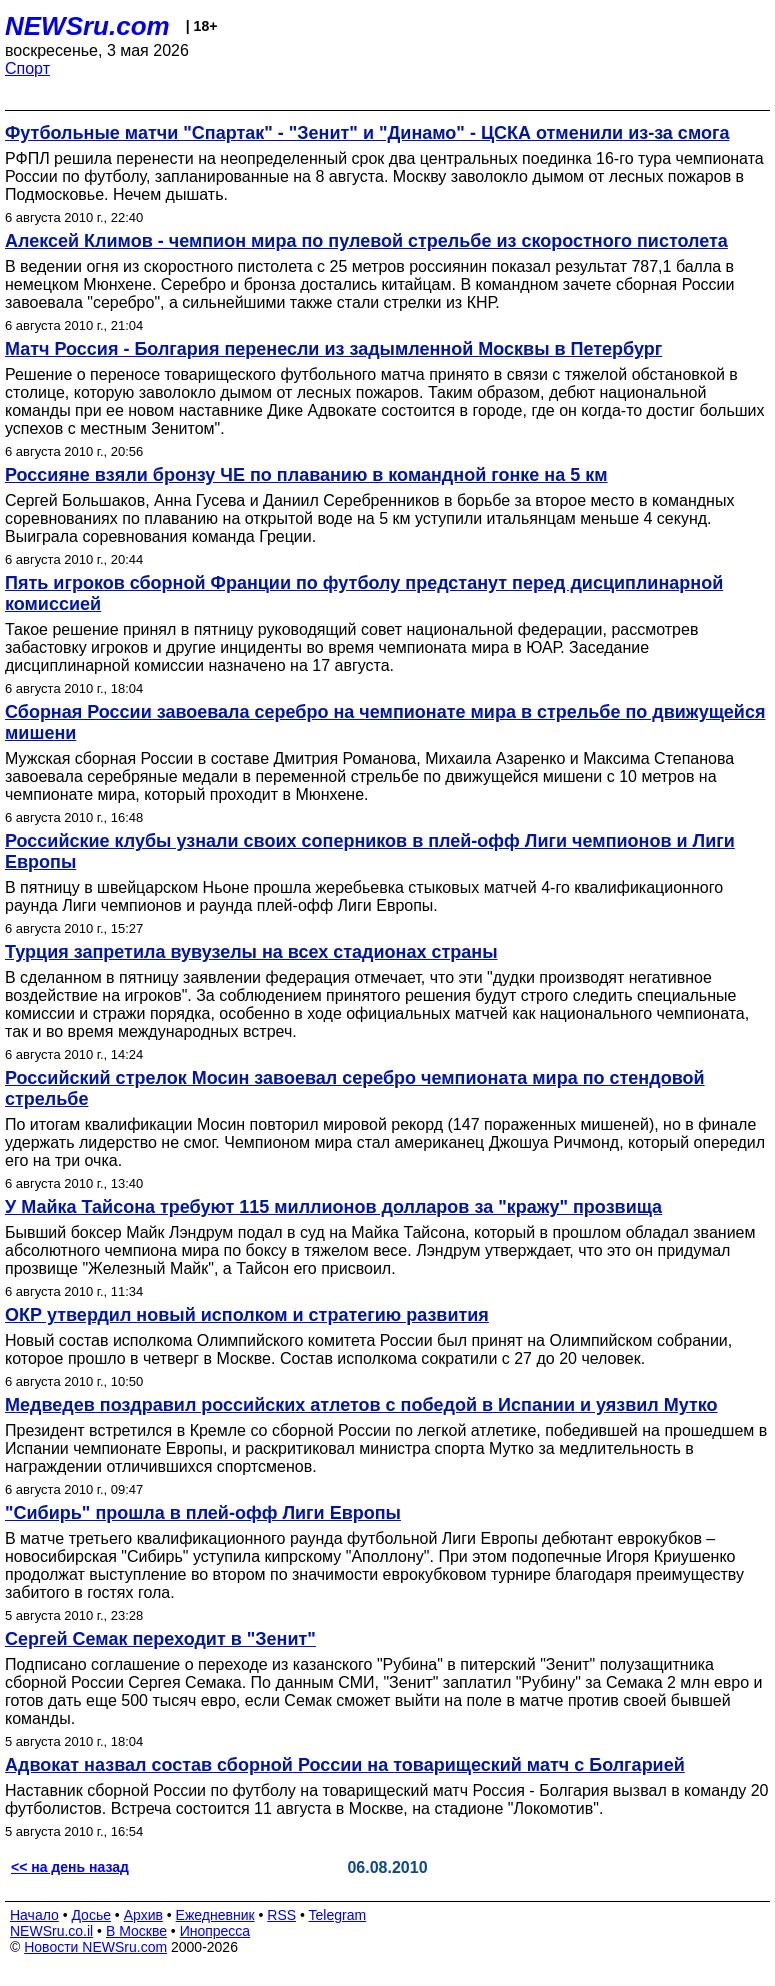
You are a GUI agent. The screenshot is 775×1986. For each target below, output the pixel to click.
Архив (143, 1915)
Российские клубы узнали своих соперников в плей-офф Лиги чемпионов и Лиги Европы (370, 851)
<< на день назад (70, 1867)
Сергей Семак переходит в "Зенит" (160, 1639)
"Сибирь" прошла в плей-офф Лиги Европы (203, 1513)
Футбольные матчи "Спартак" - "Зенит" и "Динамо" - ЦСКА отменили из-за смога (367, 133)
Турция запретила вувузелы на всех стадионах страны (251, 952)
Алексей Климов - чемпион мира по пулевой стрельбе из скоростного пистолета (366, 241)
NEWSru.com (87, 26)
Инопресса (215, 1931)
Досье (91, 1915)
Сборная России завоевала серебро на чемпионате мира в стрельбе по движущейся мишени (385, 722)
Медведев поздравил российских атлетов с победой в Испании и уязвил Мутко (361, 1405)
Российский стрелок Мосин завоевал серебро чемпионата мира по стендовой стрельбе (355, 1088)
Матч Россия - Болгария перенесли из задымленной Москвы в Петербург (333, 349)
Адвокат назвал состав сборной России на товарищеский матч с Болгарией (345, 1765)
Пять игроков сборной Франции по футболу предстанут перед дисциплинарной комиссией (364, 593)
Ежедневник (215, 1915)
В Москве (136, 1931)
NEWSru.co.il (51, 1931)
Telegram (338, 1915)
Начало (34, 1915)
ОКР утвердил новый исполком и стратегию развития (247, 1315)
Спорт (27, 68)
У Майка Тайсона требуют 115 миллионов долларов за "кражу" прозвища (333, 1207)
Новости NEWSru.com (95, 1947)
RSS (281, 1915)
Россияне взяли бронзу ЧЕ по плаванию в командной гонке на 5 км (306, 475)
